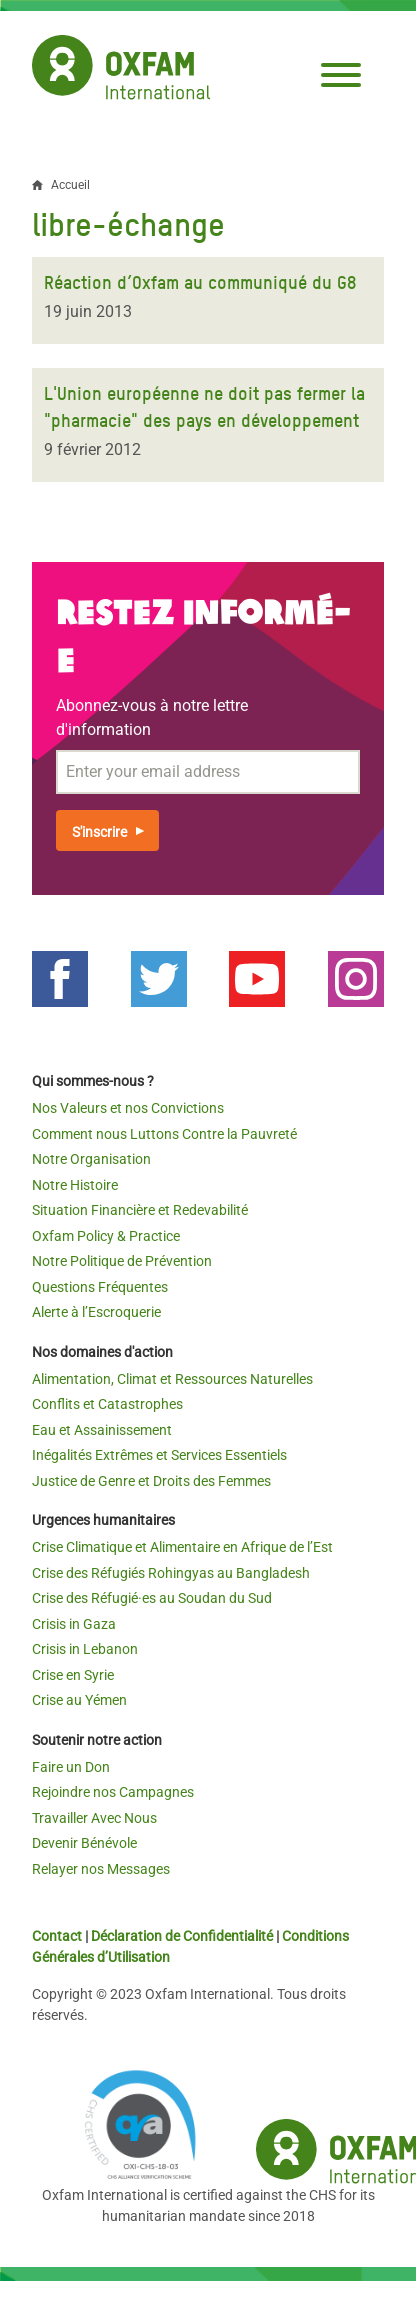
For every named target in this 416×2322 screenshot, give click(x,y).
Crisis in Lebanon (85, 1649)
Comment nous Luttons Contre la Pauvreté (164, 1134)
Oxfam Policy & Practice (106, 1236)
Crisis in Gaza (74, 1624)
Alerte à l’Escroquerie (96, 1312)
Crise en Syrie (73, 1675)
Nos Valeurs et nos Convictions (128, 1108)
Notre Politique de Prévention (122, 1261)
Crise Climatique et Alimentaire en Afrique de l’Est (182, 1547)
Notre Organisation (91, 1159)
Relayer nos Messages (101, 1869)
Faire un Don (71, 1767)
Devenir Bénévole (84, 1843)
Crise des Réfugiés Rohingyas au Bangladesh (171, 1573)
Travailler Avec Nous (94, 1818)
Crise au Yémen (79, 1700)
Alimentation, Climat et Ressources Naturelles (172, 1379)
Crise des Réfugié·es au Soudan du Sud (152, 1598)
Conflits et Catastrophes (107, 1404)
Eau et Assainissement (102, 1430)
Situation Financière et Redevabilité (140, 1210)
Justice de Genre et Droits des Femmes (151, 1481)
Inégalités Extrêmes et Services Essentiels (159, 1455)
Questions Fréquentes (100, 1287)
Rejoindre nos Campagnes (113, 1792)
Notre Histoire (75, 1185)
